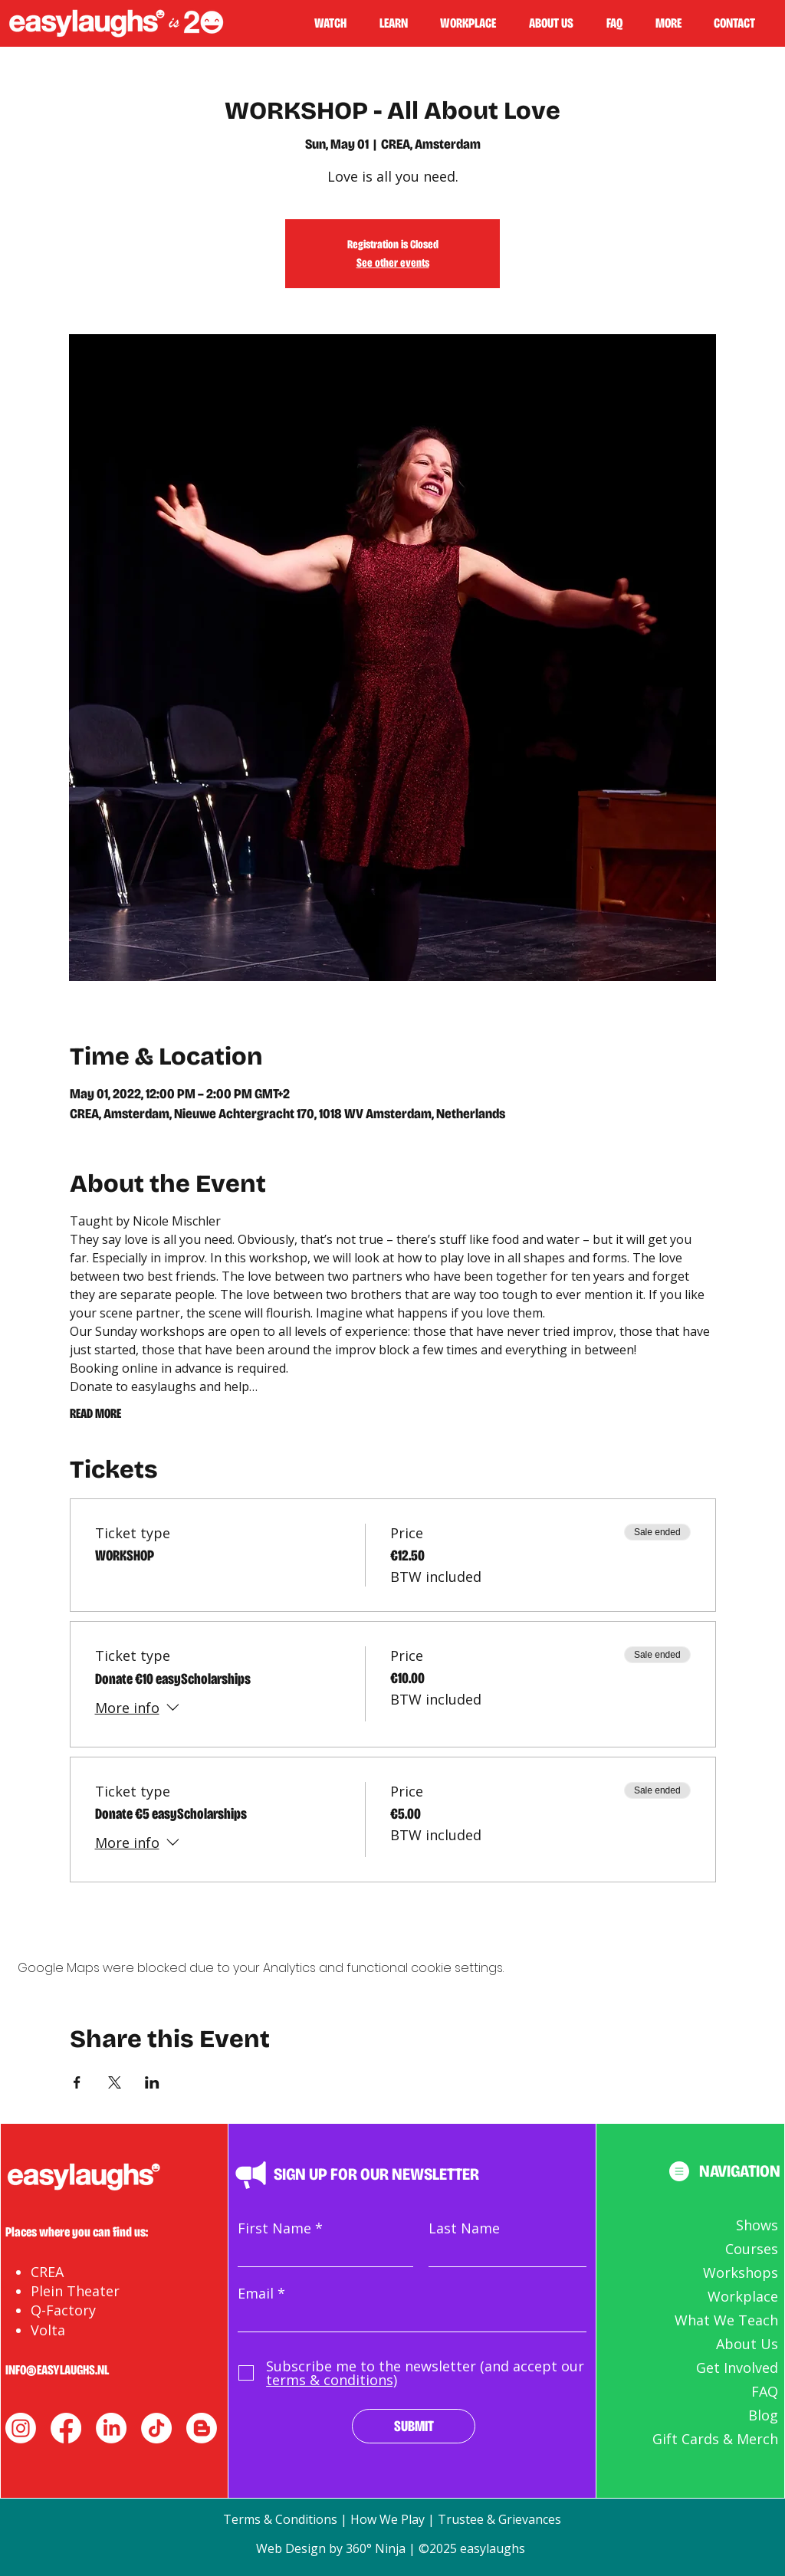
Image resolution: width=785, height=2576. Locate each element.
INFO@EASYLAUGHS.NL (57, 2369)
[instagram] (20, 2428)
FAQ (764, 2391)
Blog (763, 2415)
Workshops (740, 2272)
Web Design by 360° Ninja (332, 2548)
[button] (400, 23)
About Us (747, 2344)
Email (256, 2293)
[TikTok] (156, 2428)
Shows (757, 2225)
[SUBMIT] (413, 2426)
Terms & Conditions (280, 2519)
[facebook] (66, 2428)
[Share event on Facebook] (77, 2082)
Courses (751, 2249)
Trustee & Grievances (499, 2519)
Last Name (464, 2228)
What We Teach (726, 2320)
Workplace (743, 2296)
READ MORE (95, 1413)
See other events (392, 262)
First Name (274, 2228)
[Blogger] (201, 2428)
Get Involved (737, 2367)
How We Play (387, 2519)
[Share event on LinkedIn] (152, 2082)
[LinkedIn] (111, 2428)
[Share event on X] (114, 2082)
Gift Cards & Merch (715, 2439)
